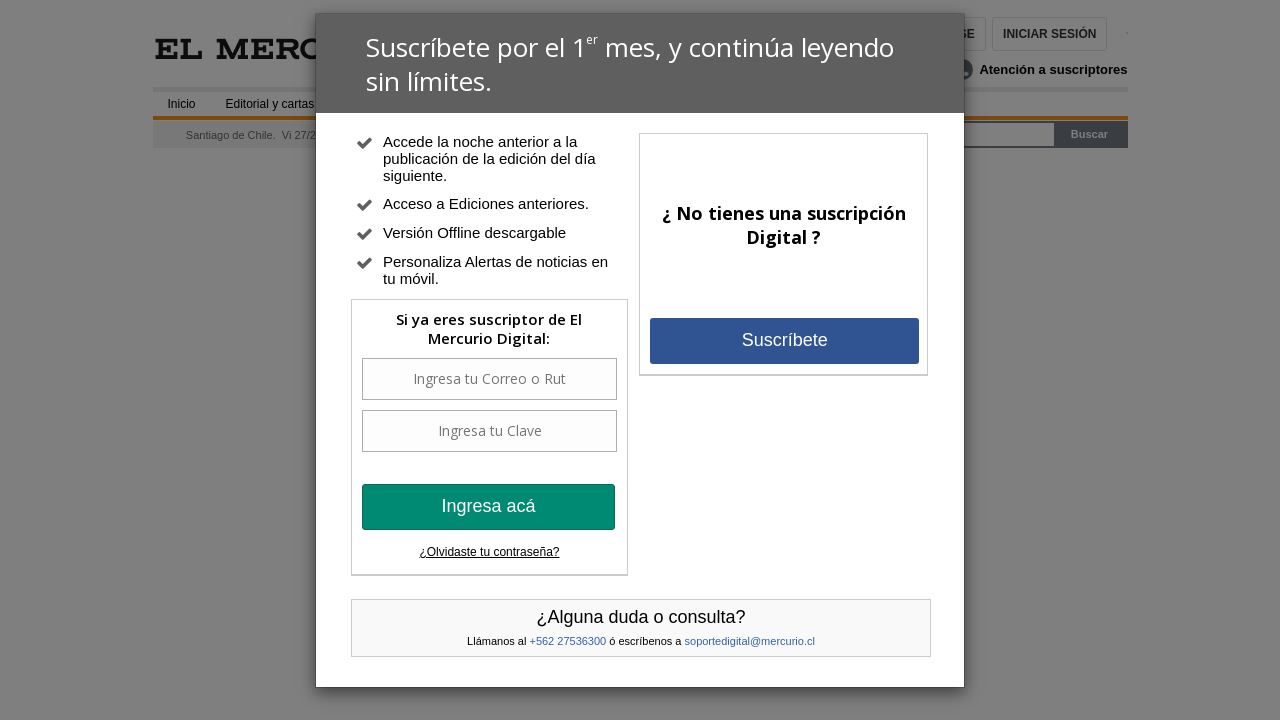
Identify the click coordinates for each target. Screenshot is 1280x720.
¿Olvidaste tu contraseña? (489, 552)
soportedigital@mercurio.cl (750, 641)
